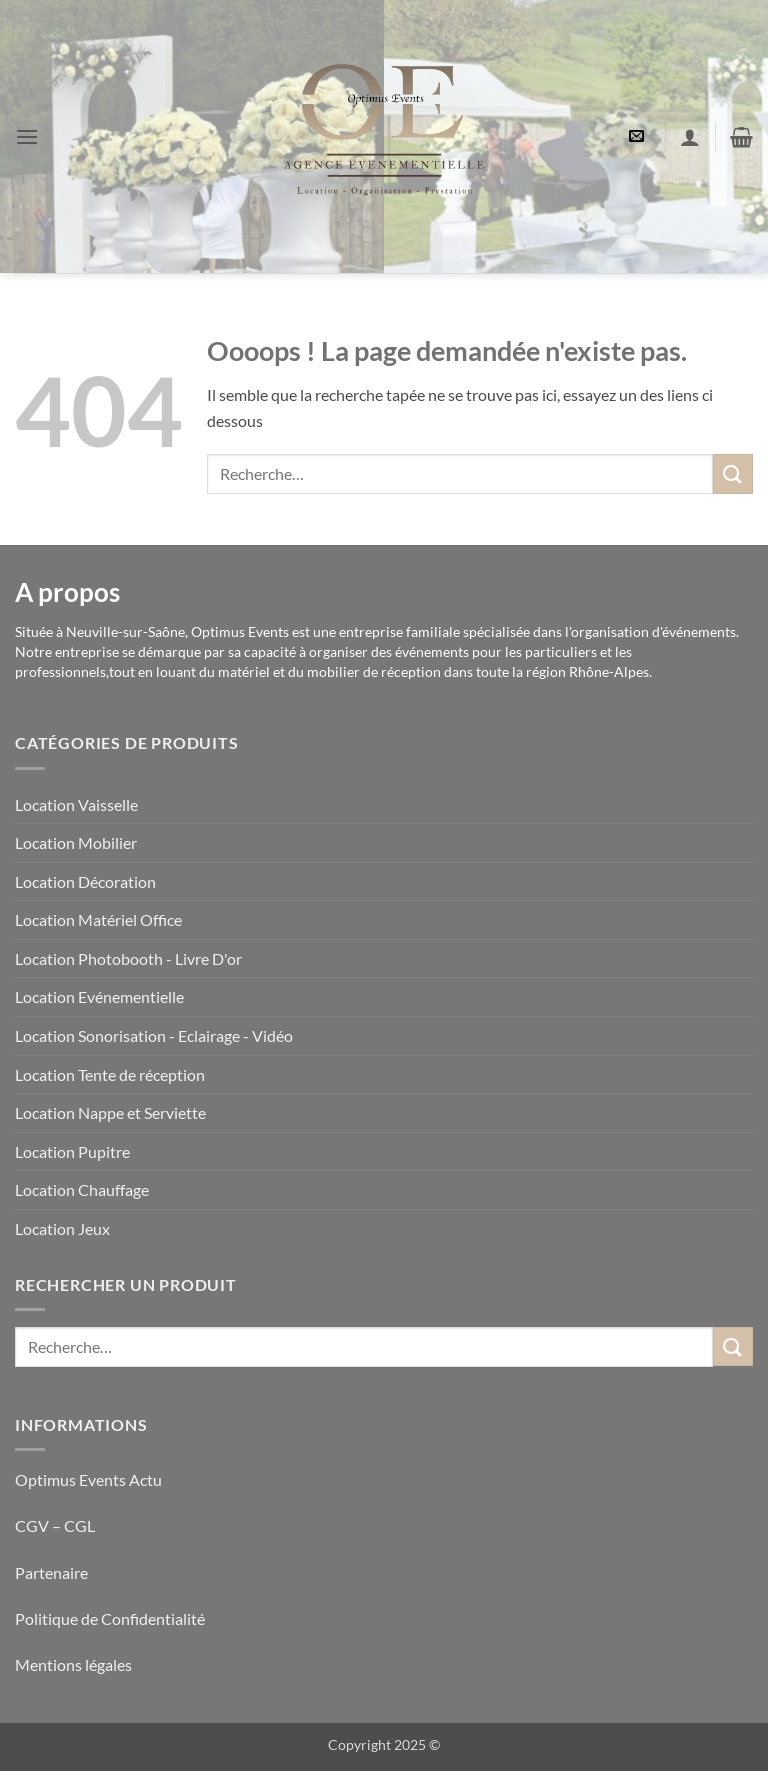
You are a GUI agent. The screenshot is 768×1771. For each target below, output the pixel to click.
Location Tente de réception (110, 1074)
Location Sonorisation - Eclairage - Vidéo (154, 1035)
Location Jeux (62, 1228)
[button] (27, 136)
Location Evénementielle (99, 996)
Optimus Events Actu (88, 1479)
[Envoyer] (733, 473)
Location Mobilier (76, 842)
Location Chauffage (82, 1189)
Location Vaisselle (76, 804)
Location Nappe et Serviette (110, 1112)
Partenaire (53, 1572)
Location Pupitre (72, 1151)
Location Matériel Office (98, 919)
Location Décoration (85, 881)
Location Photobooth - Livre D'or (128, 958)
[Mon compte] (690, 137)
